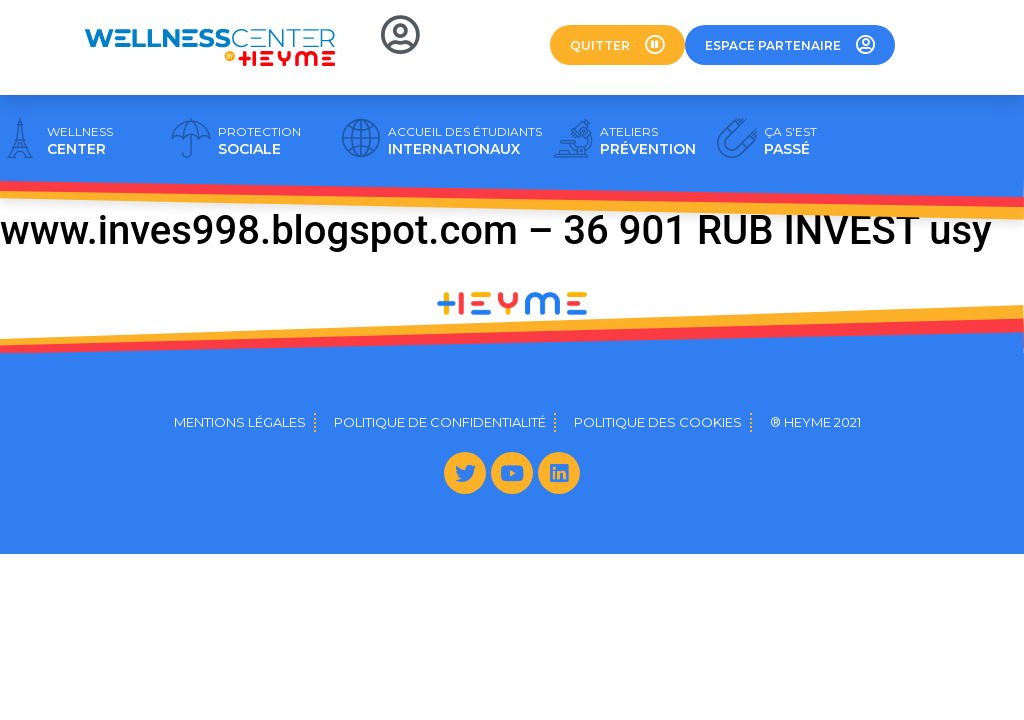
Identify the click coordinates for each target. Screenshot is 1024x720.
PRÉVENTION (648, 141)
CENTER (80, 141)
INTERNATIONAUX (465, 141)
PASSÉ (790, 141)
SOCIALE (259, 141)
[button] (617, 45)
